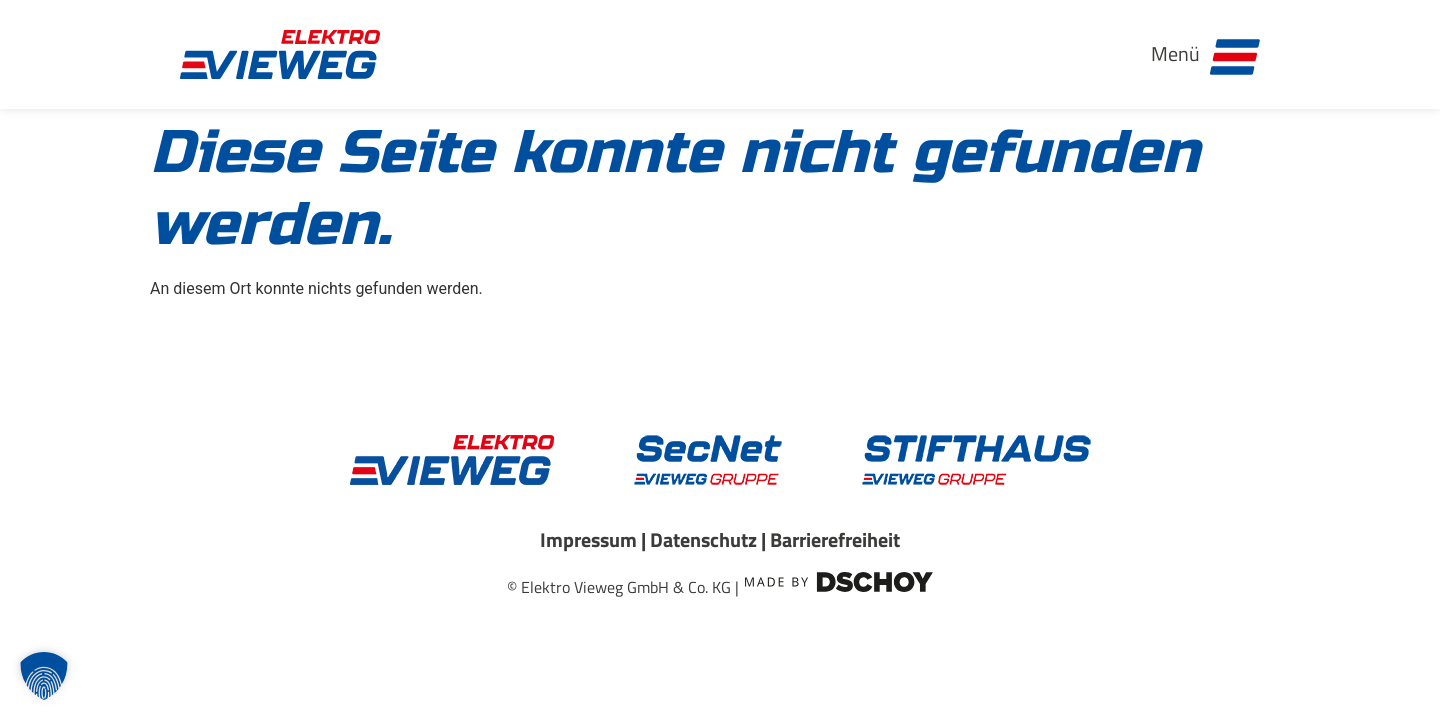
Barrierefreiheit (835, 539)
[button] (44, 676)
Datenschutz (703, 539)
